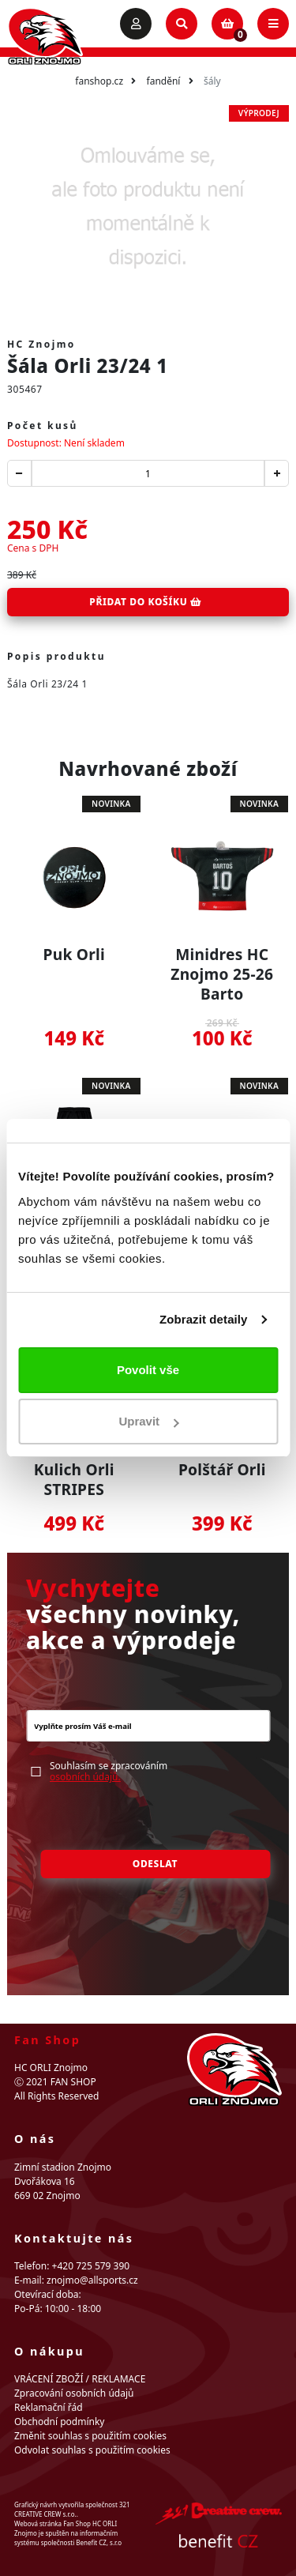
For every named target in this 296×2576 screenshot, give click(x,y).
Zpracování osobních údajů (73, 2393)
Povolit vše (148, 1370)
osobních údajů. (85, 1776)
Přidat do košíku (145, 601)
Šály (212, 81)
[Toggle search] (181, 24)
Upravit (148, 1421)
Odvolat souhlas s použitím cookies (92, 2450)
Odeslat (155, 1863)
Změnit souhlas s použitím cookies (90, 2435)
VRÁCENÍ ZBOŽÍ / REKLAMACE (79, 2379)
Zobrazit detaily (203, 1319)
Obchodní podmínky (59, 2421)
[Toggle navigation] (273, 24)
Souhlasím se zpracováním (108, 1772)
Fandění (164, 81)
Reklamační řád (48, 2407)
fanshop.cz (99, 81)
